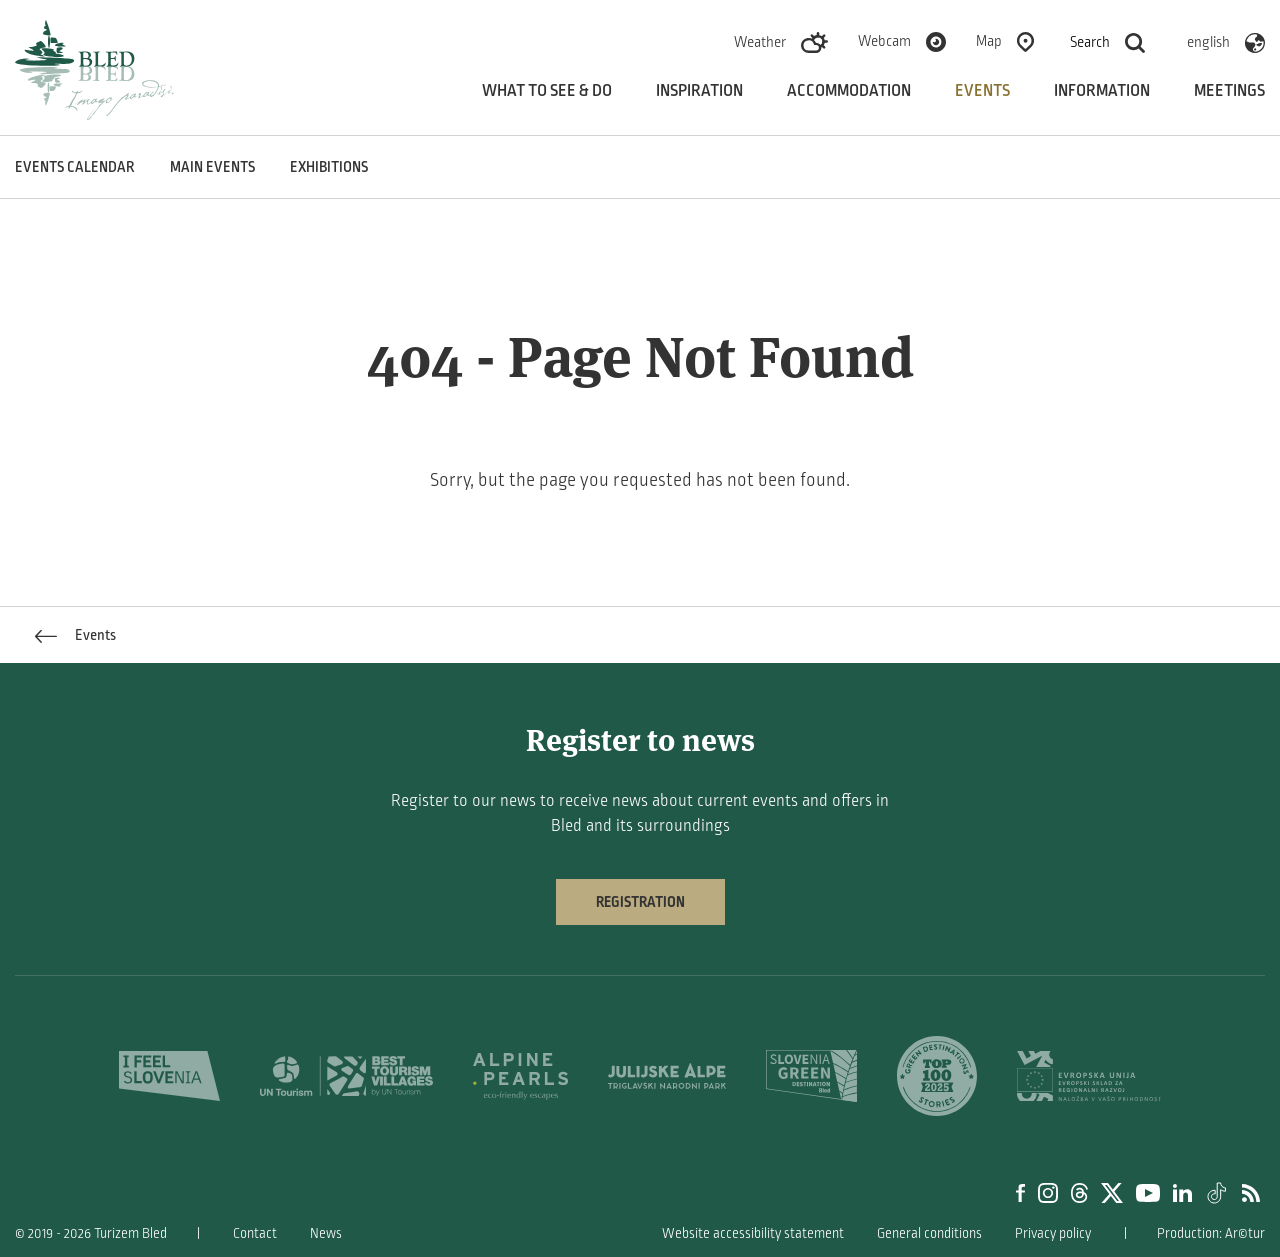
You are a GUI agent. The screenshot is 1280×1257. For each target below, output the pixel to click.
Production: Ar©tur (1211, 1233)
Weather (760, 42)
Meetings (1229, 91)
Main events (212, 167)
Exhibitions (329, 167)
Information (1102, 91)
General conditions (929, 1233)
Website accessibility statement (753, 1233)
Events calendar (75, 167)
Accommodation (849, 91)
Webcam (884, 41)
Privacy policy (1053, 1233)
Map (989, 41)
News (326, 1233)
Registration (640, 902)
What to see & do (547, 91)
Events (982, 91)
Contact (255, 1233)
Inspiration (699, 91)
